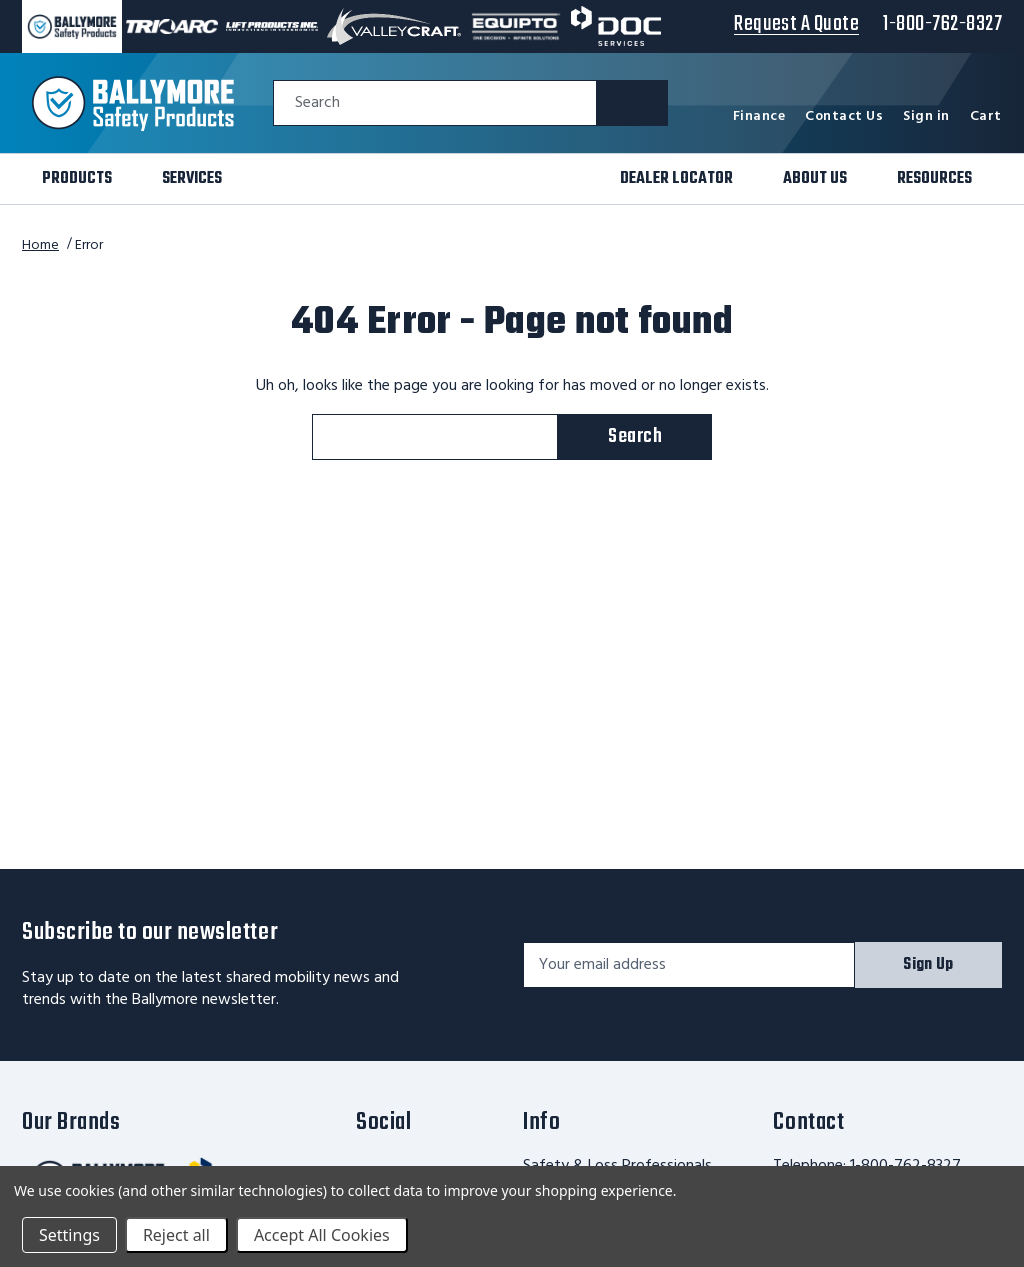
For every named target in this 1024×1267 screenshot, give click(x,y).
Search (317, 103)
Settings (69, 1235)
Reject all (176, 1235)
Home (40, 245)
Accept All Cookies (322, 1235)
